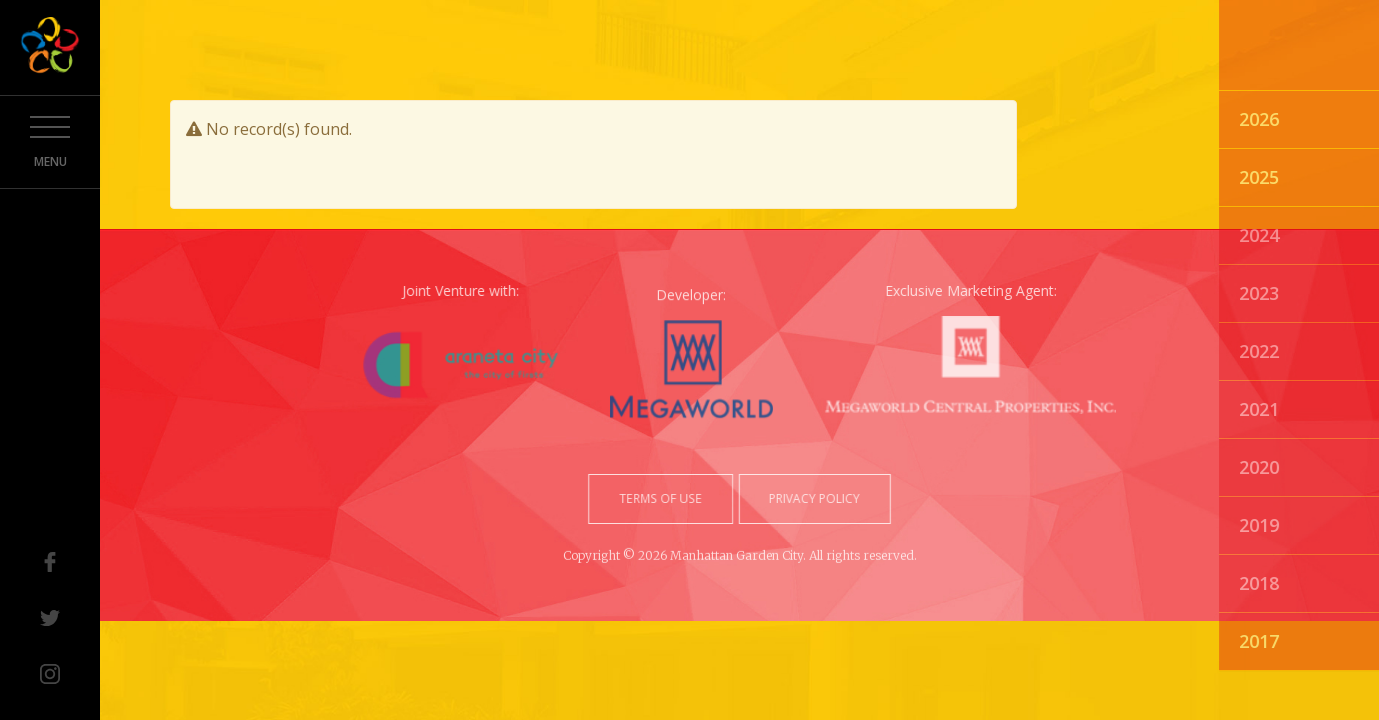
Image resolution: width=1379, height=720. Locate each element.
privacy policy (808, 498)
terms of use (664, 498)
